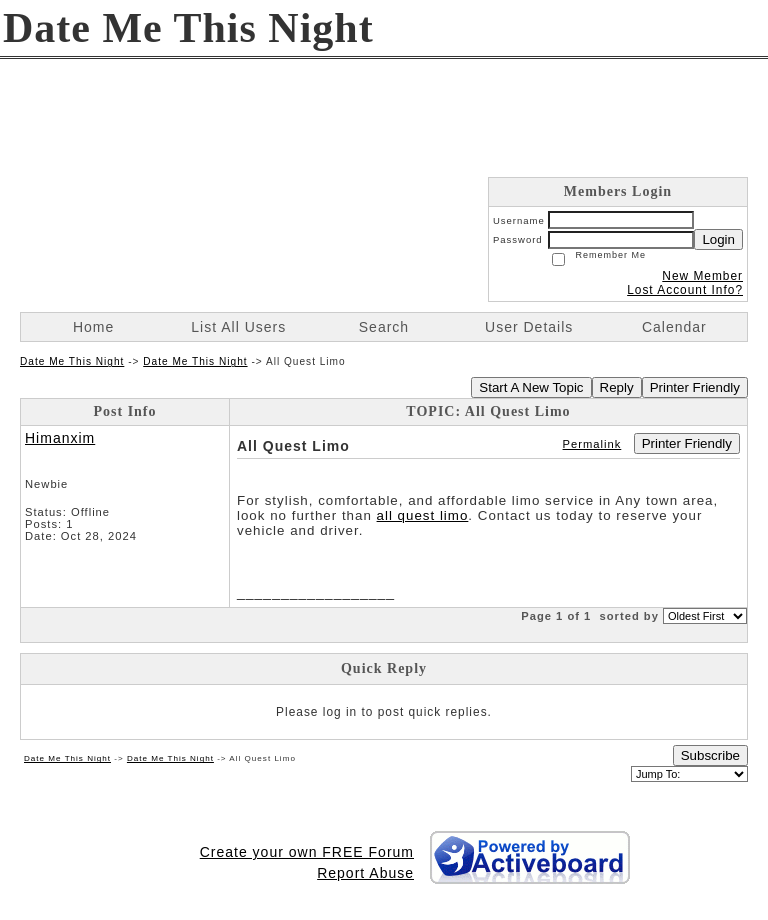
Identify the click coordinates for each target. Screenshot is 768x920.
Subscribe (710, 755)
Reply (617, 387)
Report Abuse (365, 873)
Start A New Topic (531, 387)
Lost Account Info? (685, 290)
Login (718, 239)
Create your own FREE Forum (307, 852)
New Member (702, 276)
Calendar (674, 327)
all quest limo (423, 515)
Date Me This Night (72, 361)
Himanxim (60, 438)
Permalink (592, 444)
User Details (529, 327)
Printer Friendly (695, 387)
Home (93, 327)
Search (384, 327)
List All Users (238, 327)
